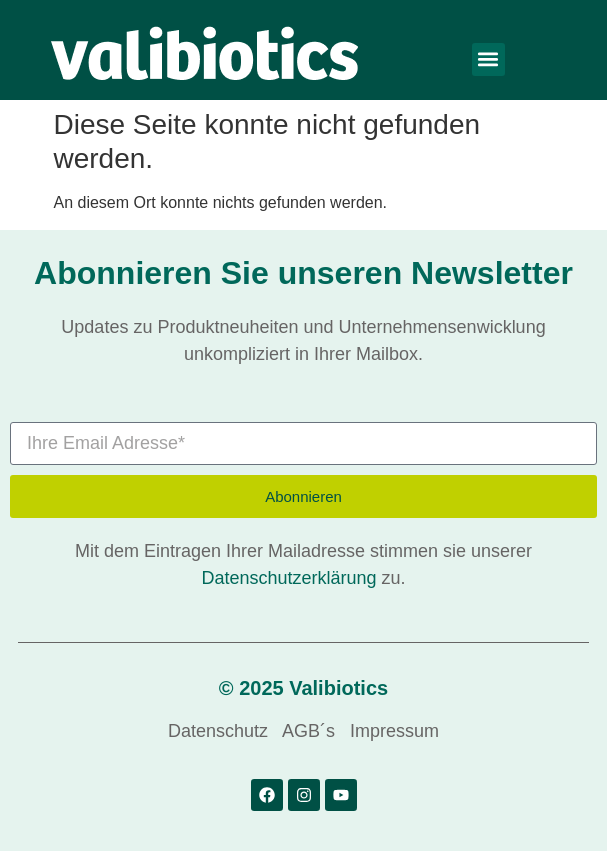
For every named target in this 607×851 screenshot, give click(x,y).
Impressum (394, 731)
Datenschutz (218, 731)
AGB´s (308, 731)
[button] (488, 59)
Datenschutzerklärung (288, 578)
